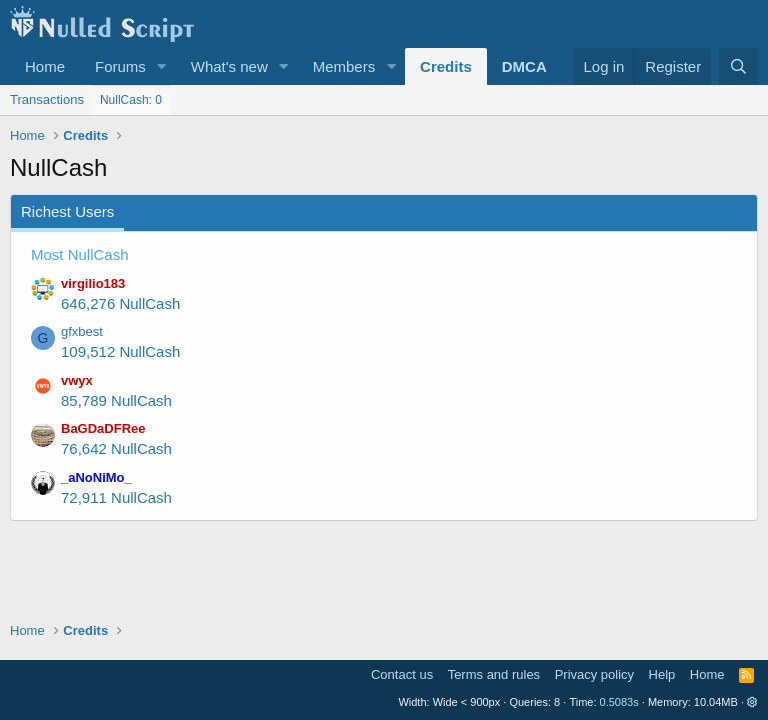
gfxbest (82, 331)
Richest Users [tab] (67, 211)
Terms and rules (494, 674)
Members (344, 66)
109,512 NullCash (120, 351)
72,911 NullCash (116, 497)
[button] (162, 66)
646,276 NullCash (120, 303)
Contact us (402, 674)
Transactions (47, 99)
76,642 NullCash (116, 448)
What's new (229, 66)
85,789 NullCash (116, 400)
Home (45, 66)
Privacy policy (594, 674)
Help (662, 674)
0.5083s (619, 702)
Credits (446, 66)
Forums (120, 66)
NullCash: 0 (131, 100)
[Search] (738, 66)
